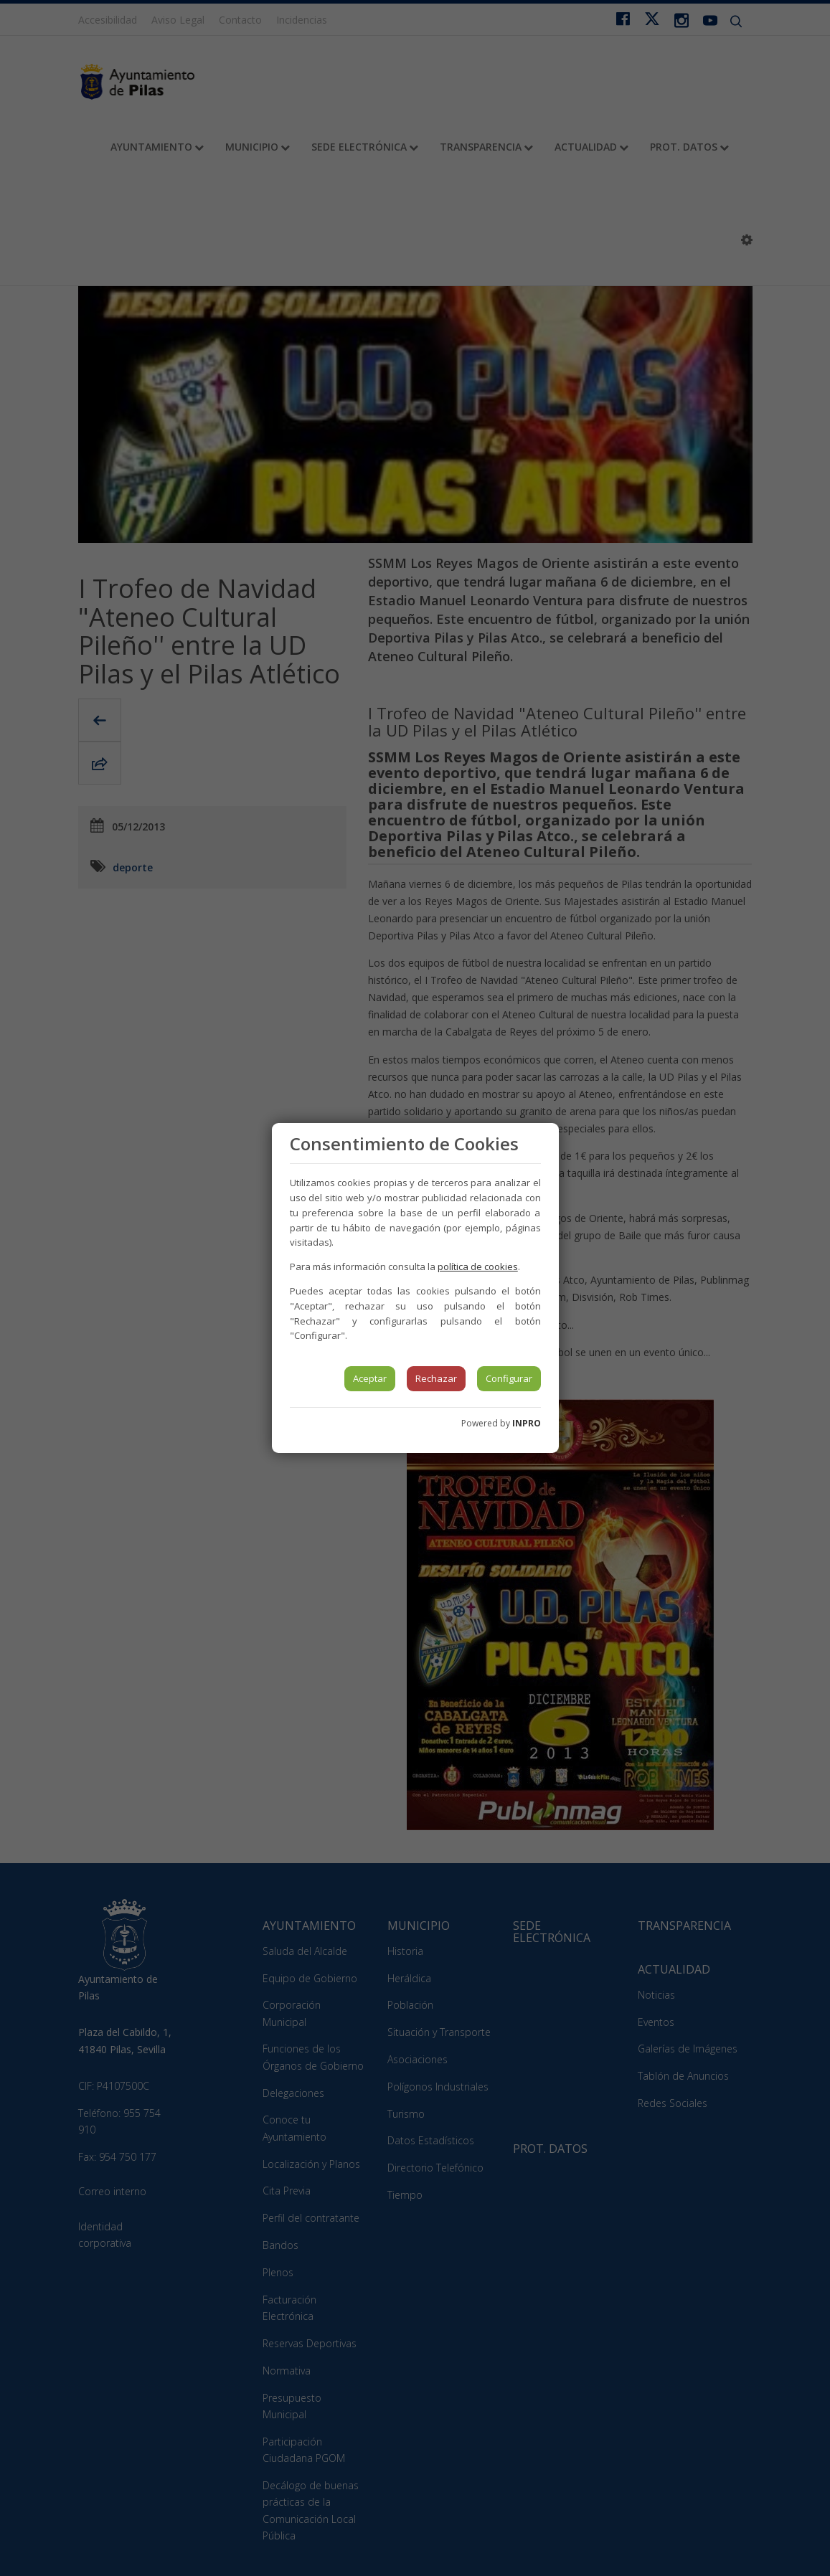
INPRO (526, 1423)
